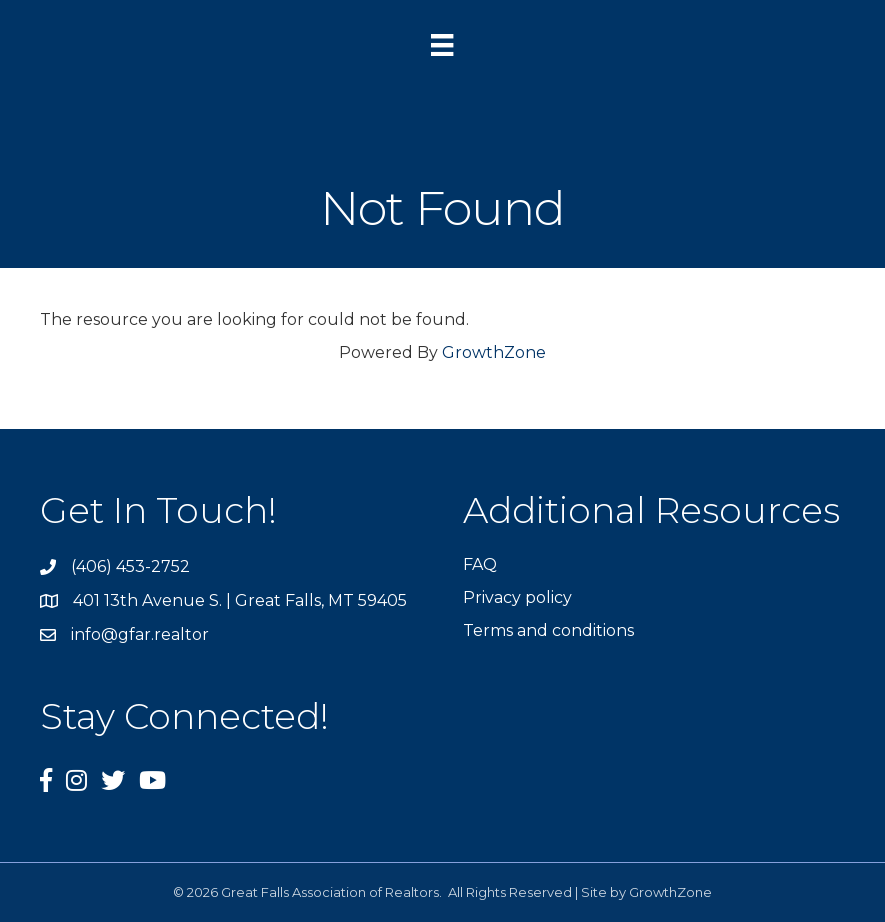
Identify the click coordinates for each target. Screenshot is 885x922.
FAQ (480, 564)
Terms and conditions (548, 630)
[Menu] (442, 45)
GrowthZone (494, 352)
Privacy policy (517, 597)
